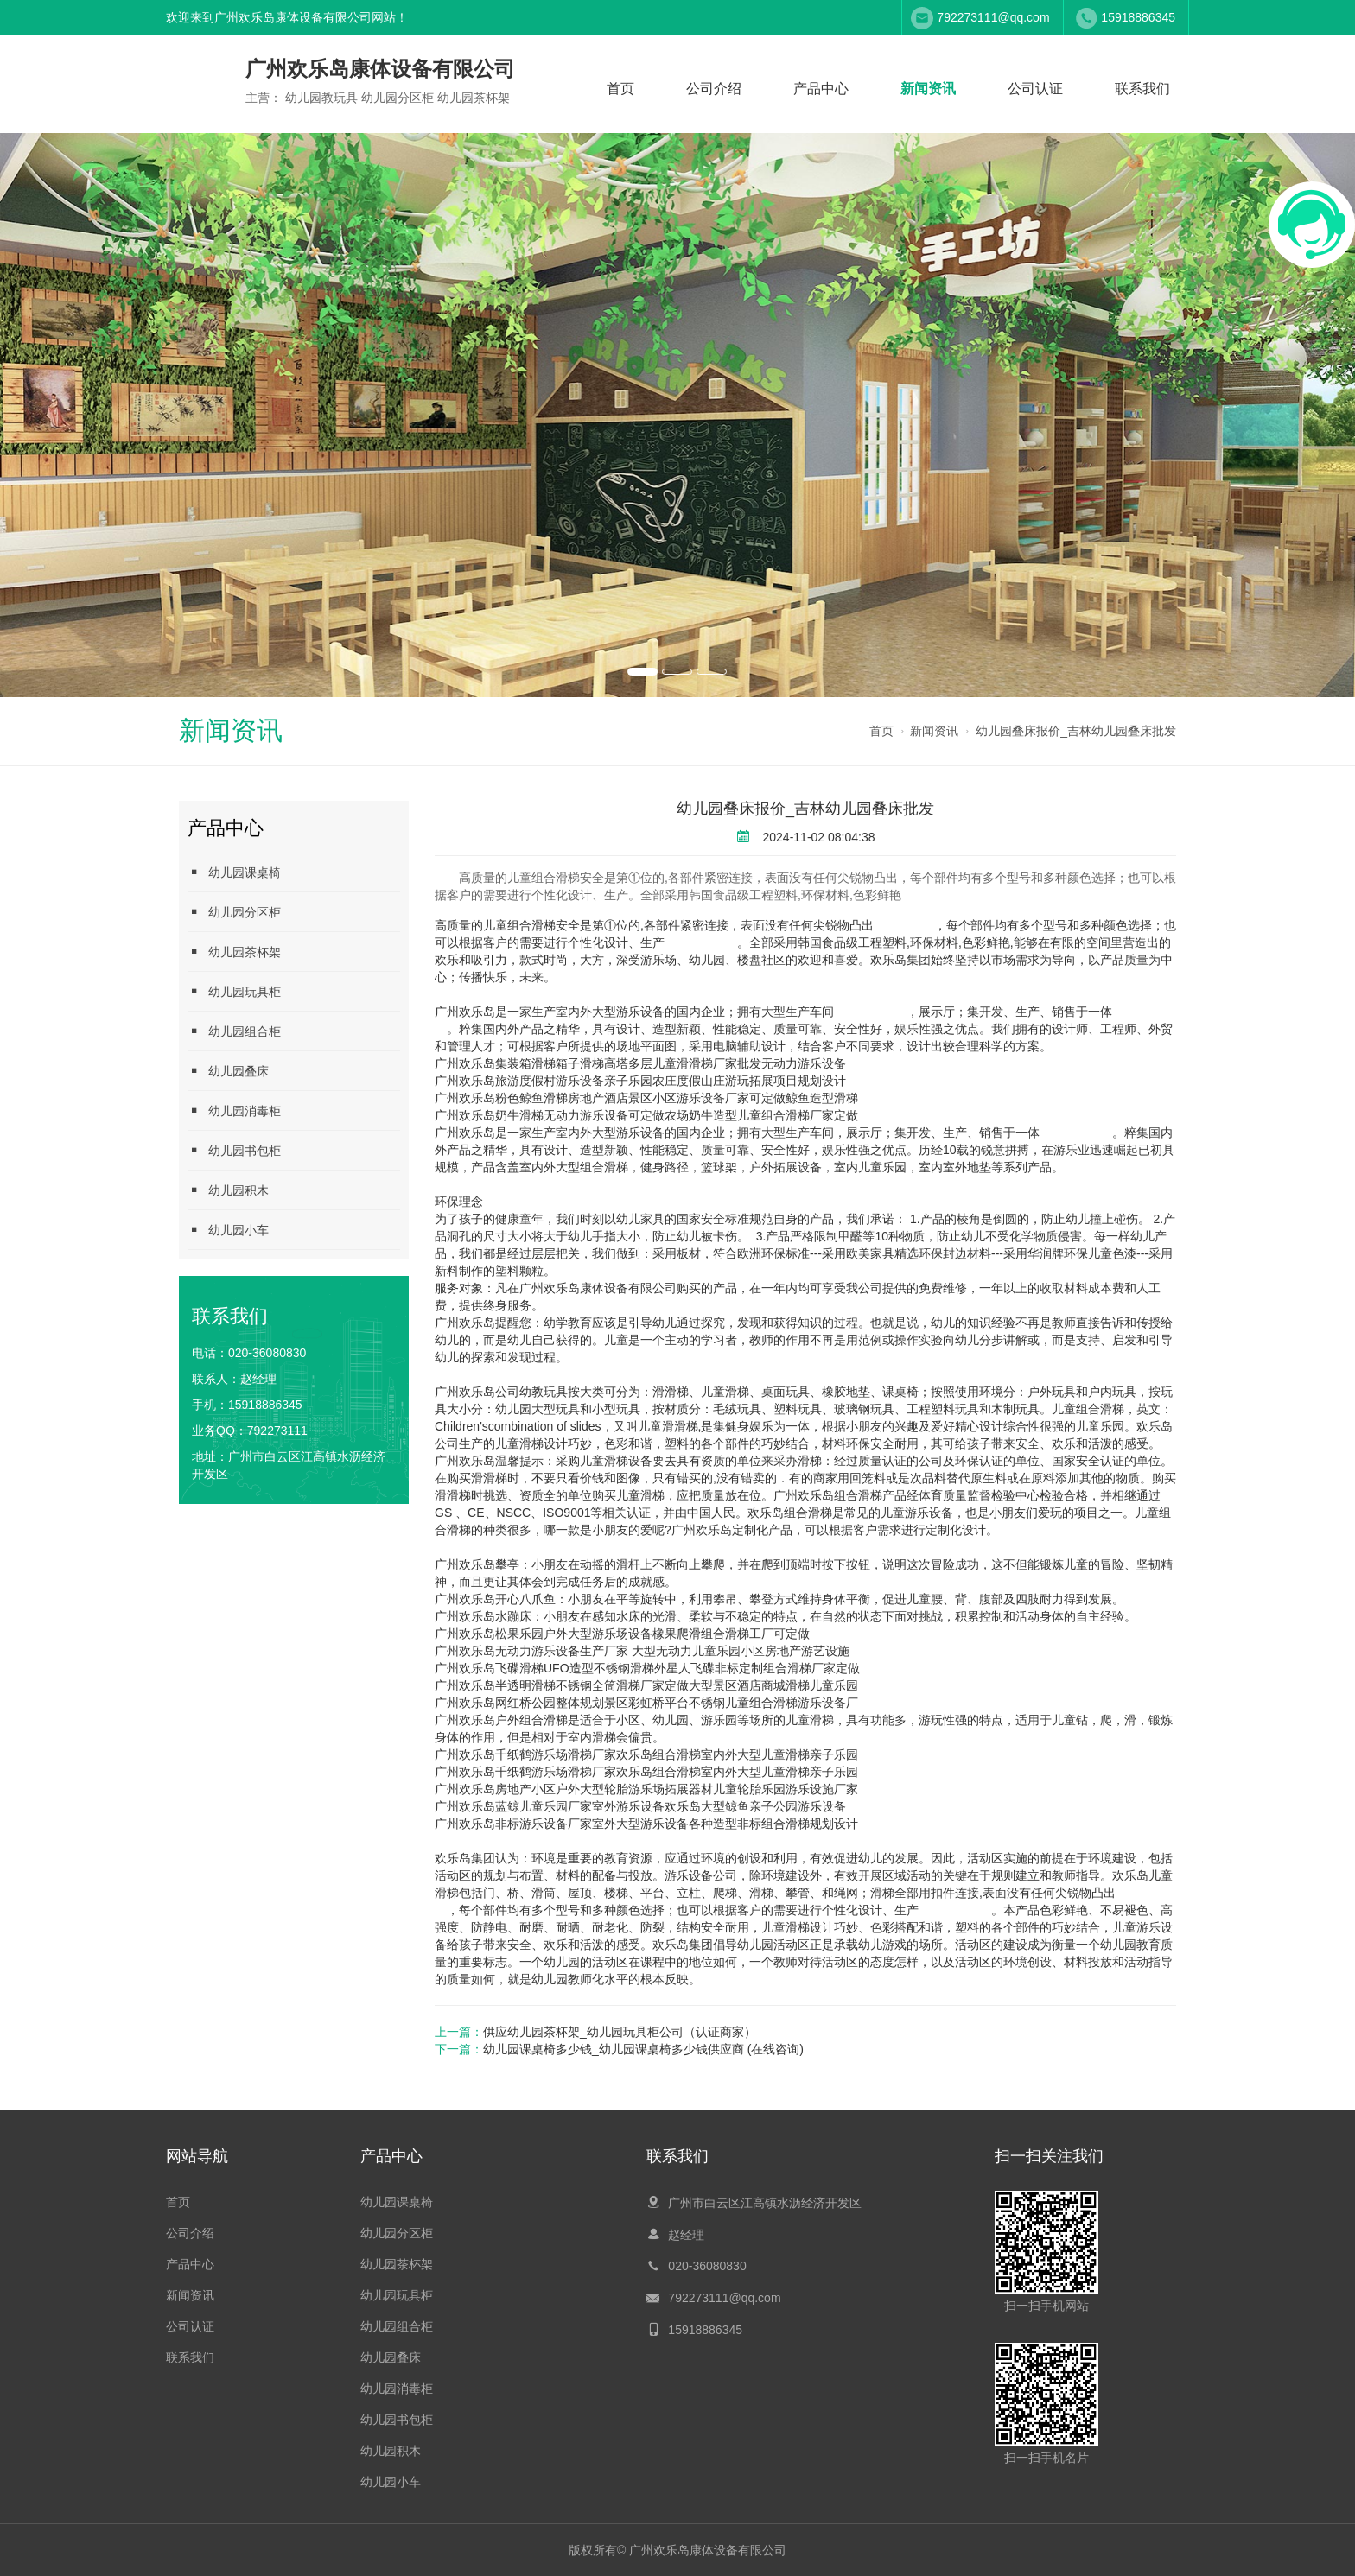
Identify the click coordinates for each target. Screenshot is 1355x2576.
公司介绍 (713, 88)
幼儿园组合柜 (234, 1031)
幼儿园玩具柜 (234, 991)
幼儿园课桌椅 (234, 872)
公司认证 (1035, 88)
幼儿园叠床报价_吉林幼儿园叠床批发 (1076, 731)
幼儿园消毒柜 (234, 1110)
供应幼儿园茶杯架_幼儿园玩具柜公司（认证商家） (619, 2032)
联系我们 (1142, 88)
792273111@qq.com (993, 17)
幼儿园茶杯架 (234, 951)
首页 (620, 88)
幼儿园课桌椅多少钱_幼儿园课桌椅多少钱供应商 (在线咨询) (643, 2049)
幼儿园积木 (228, 1190)
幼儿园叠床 (228, 1070)
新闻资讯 (928, 88)
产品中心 (821, 88)
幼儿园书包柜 (234, 1150)
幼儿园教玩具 (701, 942)
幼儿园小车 (228, 1229)
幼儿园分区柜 (234, 911)
